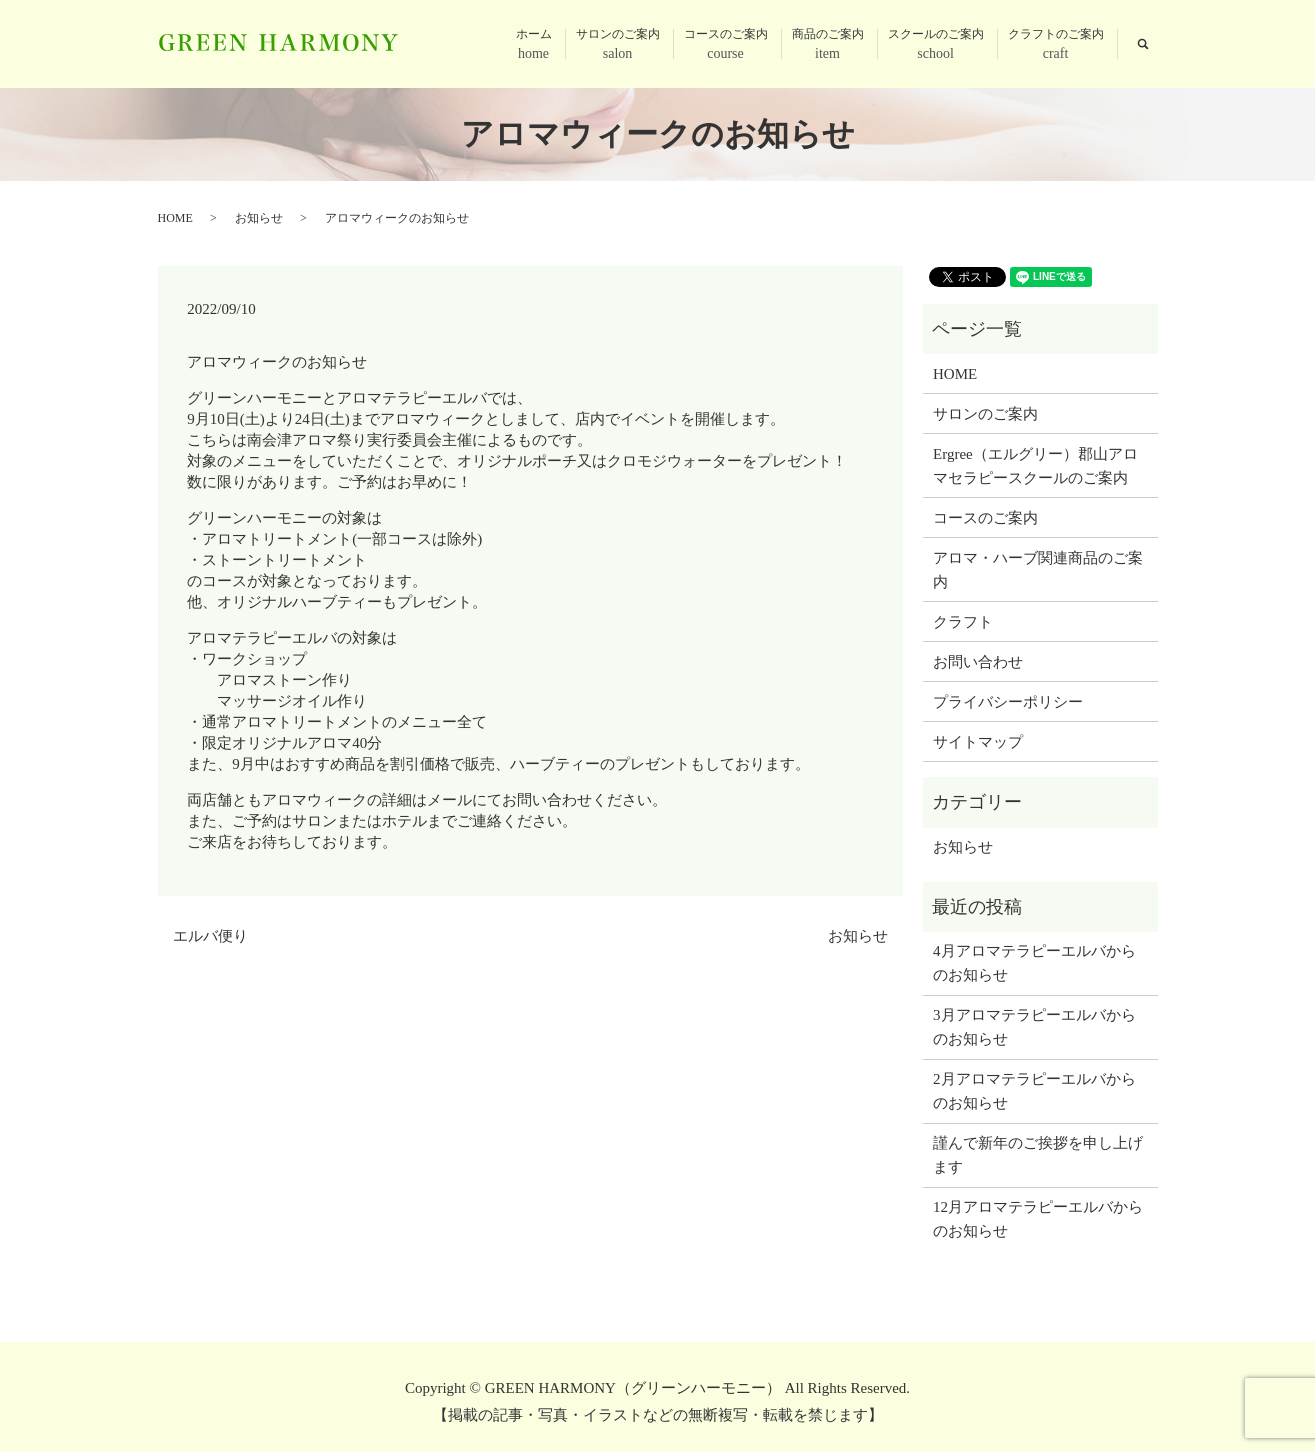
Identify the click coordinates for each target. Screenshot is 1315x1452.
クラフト (963, 622)
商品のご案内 (828, 45)
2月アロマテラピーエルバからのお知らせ (1034, 1091)
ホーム (534, 45)
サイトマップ (978, 742)
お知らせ (259, 218)
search (1143, 44)
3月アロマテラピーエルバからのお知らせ (1034, 1027)
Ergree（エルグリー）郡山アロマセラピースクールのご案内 (1035, 466)
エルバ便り (210, 936)
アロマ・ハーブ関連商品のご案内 (1038, 570)
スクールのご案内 (936, 45)
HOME (175, 218)
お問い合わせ (978, 662)
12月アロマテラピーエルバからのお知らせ (1038, 1219)
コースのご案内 (726, 45)
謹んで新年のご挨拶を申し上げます (1038, 1155)
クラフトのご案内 (1056, 45)
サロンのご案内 (618, 45)
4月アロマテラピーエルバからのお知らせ (1034, 963)
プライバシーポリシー (1008, 702)
